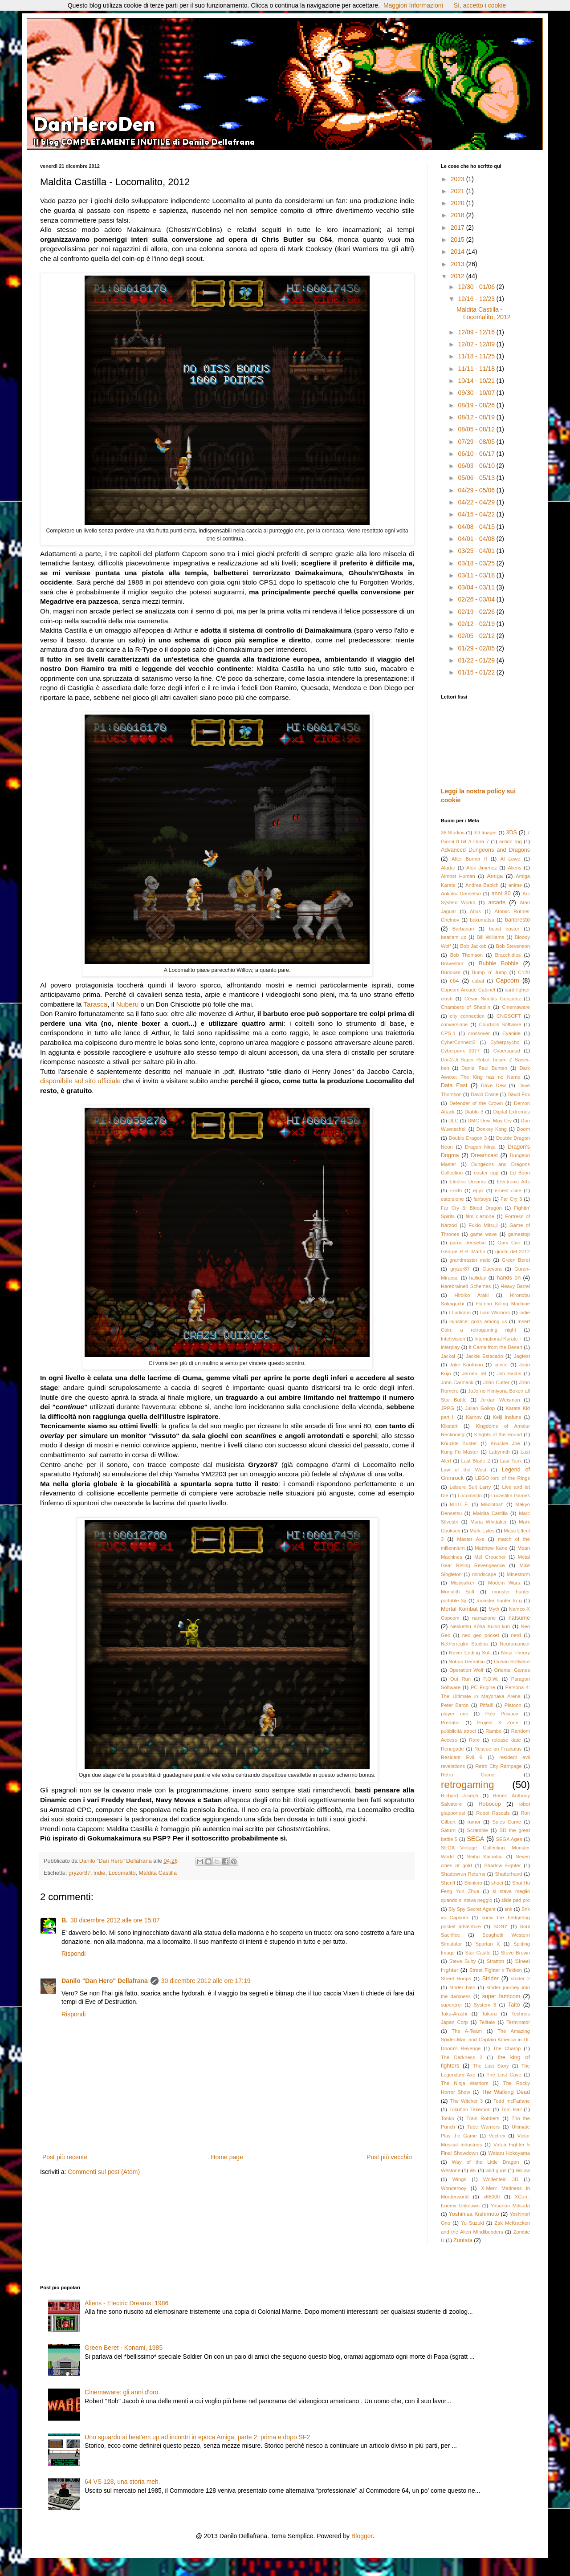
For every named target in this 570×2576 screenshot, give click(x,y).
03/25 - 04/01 (477, 550)
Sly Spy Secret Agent (472, 1909)
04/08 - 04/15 (477, 526)
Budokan (450, 972)
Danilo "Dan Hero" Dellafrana (104, 1980)
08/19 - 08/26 (477, 405)
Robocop (489, 1804)
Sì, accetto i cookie (480, 5)
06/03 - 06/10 (477, 465)
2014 (458, 251)
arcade (496, 902)
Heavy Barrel (515, 1286)
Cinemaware (516, 1007)
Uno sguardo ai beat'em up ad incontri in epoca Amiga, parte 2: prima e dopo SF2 (197, 2437)
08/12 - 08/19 (477, 417)
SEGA (475, 1838)
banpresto (517, 920)
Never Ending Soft (470, 1652)
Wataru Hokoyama (509, 2153)
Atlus (475, 911)
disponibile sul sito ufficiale (80, 1081)
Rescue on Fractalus (497, 1748)
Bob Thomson (466, 955)
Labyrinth (499, 1452)
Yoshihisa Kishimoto (474, 2214)
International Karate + (498, 1338)
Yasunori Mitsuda (510, 2205)
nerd (516, 1635)
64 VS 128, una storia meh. (122, 2481)
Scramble (477, 1830)
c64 (454, 981)
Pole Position (501, 1713)
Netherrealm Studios (464, 1643)
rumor (474, 1821)
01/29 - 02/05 (477, 648)
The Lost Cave (504, 2074)
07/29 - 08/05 (477, 441)
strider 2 (520, 1978)
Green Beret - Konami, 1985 (124, 2347)
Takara (489, 2013)
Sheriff (448, 1882)
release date (506, 1740)
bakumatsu (482, 919)
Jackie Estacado (484, 1356)
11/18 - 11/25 (477, 356)
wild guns (495, 2170)
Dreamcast (484, 1155)
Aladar (448, 867)
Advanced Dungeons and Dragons (485, 850)
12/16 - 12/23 (477, 298)
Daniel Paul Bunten (484, 1068)
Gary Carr (509, 1242)
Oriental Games (512, 1670)
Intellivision (453, 1338)
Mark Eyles (481, 1530)
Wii (472, 2170)
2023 (458, 179)
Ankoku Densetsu (461, 893)
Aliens (514, 867)
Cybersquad (506, 1050)
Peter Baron (454, 1705)
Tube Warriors (483, 2126)
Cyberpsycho (504, 1042)
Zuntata (462, 2240)
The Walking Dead (505, 2092)
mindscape (484, 1574)
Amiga (495, 876)
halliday (477, 1277)
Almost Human (458, 876)
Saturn (448, 1830)
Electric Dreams (467, 1181)
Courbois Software (500, 1024)
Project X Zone (497, 1722)
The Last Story (491, 2065)
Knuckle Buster (459, 1443)
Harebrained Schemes (466, 1286)
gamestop (519, 1234)
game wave (483, 1234)
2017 (458, 227)
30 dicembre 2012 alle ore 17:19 (206, 1980)
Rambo (493, 1731)
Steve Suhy (462, 1961)
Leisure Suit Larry (470, 1487)
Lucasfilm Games (510, 1495)
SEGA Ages (509, 1839)
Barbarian (463, 928)
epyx (478, 1190)
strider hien (462, 1987)
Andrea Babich (481, 885)
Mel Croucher (490, 1557)
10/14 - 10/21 (477, 380)
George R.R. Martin (463, 1251)
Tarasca (95, 1004)
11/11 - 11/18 (477, 368)
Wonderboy (453, 2188)
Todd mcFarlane (511, 2101)
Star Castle (477, 1952)
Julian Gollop (480, 1408)
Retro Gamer (468, 1774)
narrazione (484, 1618)
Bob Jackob (473, 946)
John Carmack (457, 1382)
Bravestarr (452, 963)
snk (508, 1909)
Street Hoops (456, 1978)
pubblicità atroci (458, 1731)
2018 (458, 215)
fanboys (482, 1199)
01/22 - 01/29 (477, 660)
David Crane (484, 1094)
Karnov (473, 1417)
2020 (458, 203)
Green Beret (516, 1260)
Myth (494, 1609)
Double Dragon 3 (467, 1138)
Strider (490, 1978)
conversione (454, 1024)
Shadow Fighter (502, 1865)
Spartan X (488, 1943)
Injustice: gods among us (478, 1321)
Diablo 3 (473, 1111)
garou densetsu (468, 1242)
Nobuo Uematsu (466, 1661)
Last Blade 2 (475, 1460)
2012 (458, 276)
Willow (523, 2170)
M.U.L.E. (459, 1504)
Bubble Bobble (498, 963)
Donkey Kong (491, 1129)
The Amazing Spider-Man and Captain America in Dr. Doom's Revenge (485, 2039)
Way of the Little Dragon (485, 2162)
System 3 (485, 2004)
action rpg (510, 841)
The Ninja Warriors (464, 2083)
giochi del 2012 (512, 1251)
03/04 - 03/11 (477, 587)
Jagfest (522, 1356)
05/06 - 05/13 (477, 477)
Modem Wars (504, 1582)
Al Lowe (510, 858)
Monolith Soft (457, 1591)
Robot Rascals (492, 1813)
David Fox (519, 1094)
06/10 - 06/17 (477, 453)
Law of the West (463, 1469)
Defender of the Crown (476, 1103)
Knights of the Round (498, 1434)
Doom (523, 1129)
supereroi (451, 2004)
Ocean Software (512, 1661)
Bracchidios (508, 955)
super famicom (501, 1996)
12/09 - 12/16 (477, 332)
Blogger (361, 2535)
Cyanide (511, 1033)
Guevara (492, 1269)
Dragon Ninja (480, 1147)
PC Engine (483, 1687)
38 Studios (452, 832)
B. (64, 1920)
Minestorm (518, 1574)
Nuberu (127, 1004)
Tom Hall (511, 2109)
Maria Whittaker (488, 1521)
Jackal (448, 1356)
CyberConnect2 (458, 1042)
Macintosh (492, 1504)
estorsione (452, 1199)
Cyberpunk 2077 (460, 1050)
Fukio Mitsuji (482, 1225)
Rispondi (73, 1953)
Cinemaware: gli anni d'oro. (122, 2392)
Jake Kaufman (466, 1364)
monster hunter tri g (498, 1600)
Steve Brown (515, 1952)
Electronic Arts (513, 1181)
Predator (450, 1722)
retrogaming (467, 1784)
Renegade (452, 1748)
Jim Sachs (509, 1373)
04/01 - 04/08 (477, 538)
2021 (458, 191)
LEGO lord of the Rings (502, 1478)
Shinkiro (473, 1882)
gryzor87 (79, 1873)
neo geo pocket (480, 1635)
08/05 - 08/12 (477, 429)
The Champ (507, 2048)
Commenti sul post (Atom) (104, 2171)
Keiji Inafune (507, 1417)
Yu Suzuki (472, 2223)
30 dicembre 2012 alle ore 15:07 (115, 1920)
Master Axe (470, 1539)
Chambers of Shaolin (465, 1007)
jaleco (500, 1364)
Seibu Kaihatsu (485, 1856)
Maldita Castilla (158, 1873)
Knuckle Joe (505, 1443)
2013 (458, 264)
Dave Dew (493, 1085)
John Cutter (496, 1382)
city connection (467, 1016)
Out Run (460, 1679)
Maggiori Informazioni (413, 5)
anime (515, 885)
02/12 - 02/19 (477, 623)
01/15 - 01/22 (477, 672)
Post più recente (64, 2157)
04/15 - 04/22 (477, 514)
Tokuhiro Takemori (470, 2109)
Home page (227, 2157)
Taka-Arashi (454, 2013)
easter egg (486, 1172)
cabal (478, 980)
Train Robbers (482, 2118)
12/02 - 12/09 (477, 344)
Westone (450, 2170)
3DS (511, 832)
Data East (454, 1085)
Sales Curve (507, 1821)
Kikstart (449, 1426)
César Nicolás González (492, 998)
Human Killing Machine (503, 1303)
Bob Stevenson (513, 946)
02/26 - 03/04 (477, 599)
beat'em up (453, 937)
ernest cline (508, 1190)
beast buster (504, 928)
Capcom (507, 980)
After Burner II (469, 858)
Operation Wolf (466, 1670)
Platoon (513, 1705)
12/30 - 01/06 (477, 286)
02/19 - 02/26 (477, 611)
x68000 (492, 2196)
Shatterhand (508, 1874)
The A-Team (467, 2031)
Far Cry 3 (511, 1199)
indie (100, 1873)
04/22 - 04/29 (477, 502)
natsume (519, 1618)
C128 (524, 972)
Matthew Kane (491, 1548)
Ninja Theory (515, 1652)
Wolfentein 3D (500, 2179)
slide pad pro (515, 1900)
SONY (500, 1926)
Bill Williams (491, 937)
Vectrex (497, 2135)
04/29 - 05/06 (477, 490)
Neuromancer (515, 1643)
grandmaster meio (470, 1260)
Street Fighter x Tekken (495, 1970)
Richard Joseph (459, 1795)
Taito (514, 2005)
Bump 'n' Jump (489, 972)
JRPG (447, 1408)
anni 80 (501, 893)
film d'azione (480, 1216)
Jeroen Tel (474, 1373)
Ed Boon (520, 1172)
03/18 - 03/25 (477, 563)
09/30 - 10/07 (477, 392)
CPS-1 (448, 1033)
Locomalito (122, 1873)
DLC (453, 1120)
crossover (479, 1033)
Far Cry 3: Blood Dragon (471, 1208)
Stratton (495, 1961)
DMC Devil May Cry (490, 1120)
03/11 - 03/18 (477, 575)
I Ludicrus (460, 1312)
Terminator (518, 2022)
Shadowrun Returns (463, 1874)
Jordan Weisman (500, 1399)
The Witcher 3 (466, 2101)
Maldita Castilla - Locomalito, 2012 (483, 313)
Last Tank (511, 1460)
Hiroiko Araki (472, 1295)
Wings (459, 2179)
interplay (450, 1347)
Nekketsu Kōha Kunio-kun (480, 1626)
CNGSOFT (509, 1016)
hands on (509, 1278)
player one (454, 1713)
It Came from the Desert (495, 1347)
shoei (497, 1882)
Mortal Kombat (459, 1609)
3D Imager (485, 832)
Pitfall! (486, 1705)
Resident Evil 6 (461, 1757)
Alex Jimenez (481, 867)
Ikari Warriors (495, 1312)
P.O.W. (490, 1679)
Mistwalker (462, 1582)
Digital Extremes (511, 1111)
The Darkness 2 (461, 2057)
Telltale (487, 2022)
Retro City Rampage (498, 1766)
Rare (474, 1740)
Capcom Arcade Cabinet (468, 989)
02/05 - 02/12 (477, 635)
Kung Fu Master (459, 1452)
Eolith (455, 1190)
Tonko (447, 2118)
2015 (458, 239)
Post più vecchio (389, 2157)
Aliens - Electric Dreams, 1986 (126, 2303)
